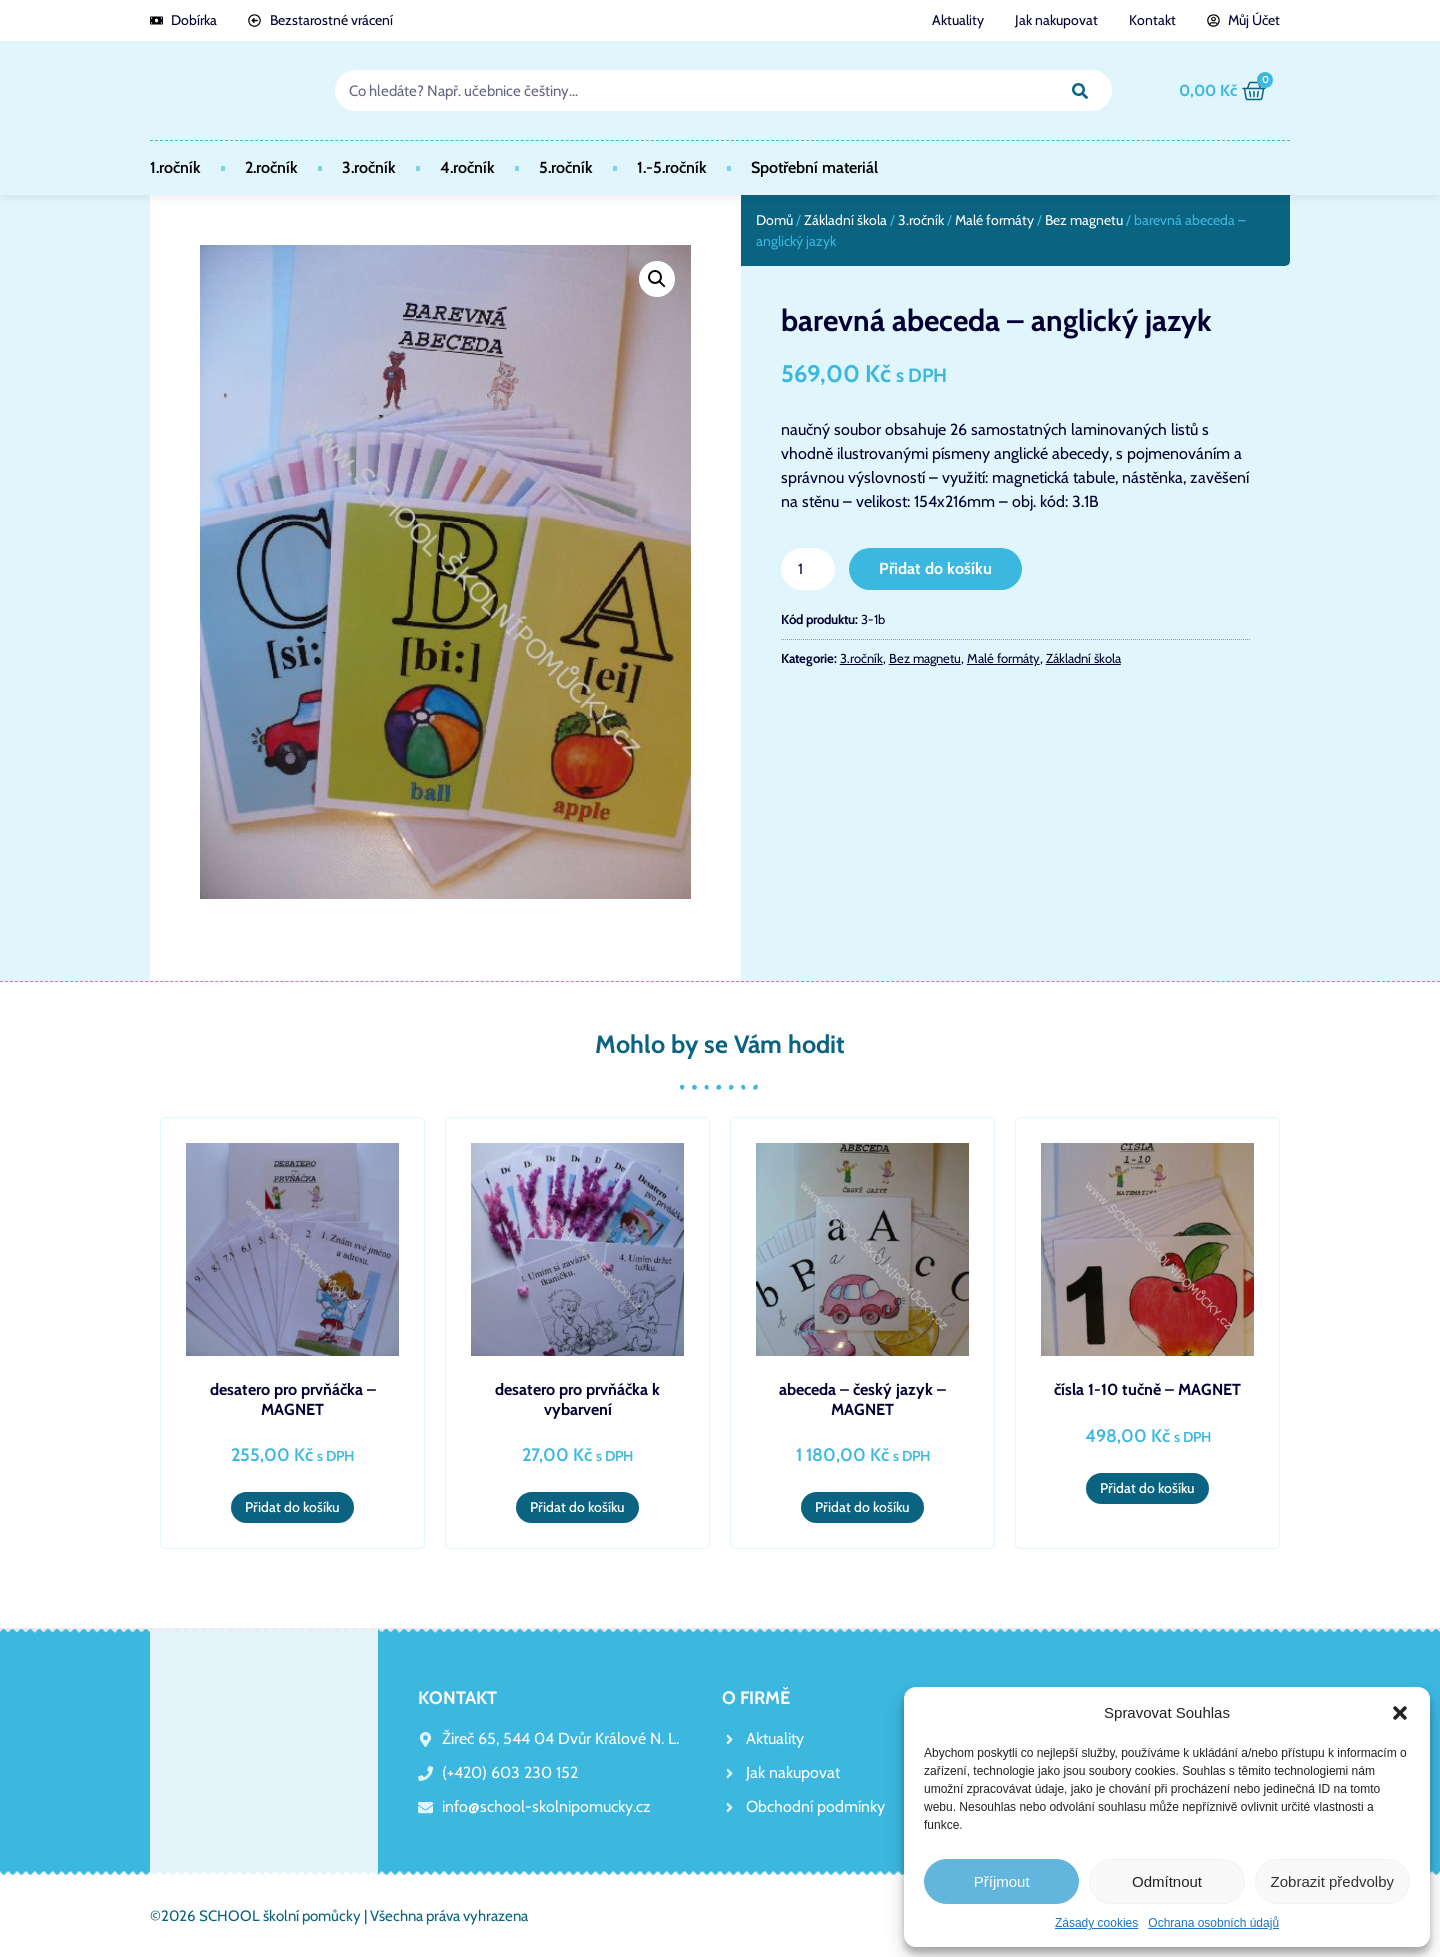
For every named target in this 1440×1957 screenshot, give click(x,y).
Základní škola (845, 220)
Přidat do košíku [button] (292, 1507)
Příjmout (1002, 1881)
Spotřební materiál (814, 167)
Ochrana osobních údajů (1213, 1923)
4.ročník (467, 167)
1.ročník (175, 167)
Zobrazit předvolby (1332, 1881)
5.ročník (566, 167)
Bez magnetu (1084, 220)
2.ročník (271, 167)
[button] (1400, 1713)
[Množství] (808, 569)
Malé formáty (994, 220)
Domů (774, 220)
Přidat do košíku (935, 568)
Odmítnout (1167, 1881)
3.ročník (369, 167)
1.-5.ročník (672, 167)
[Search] (1080, 90)
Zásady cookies (1096, 1923)
